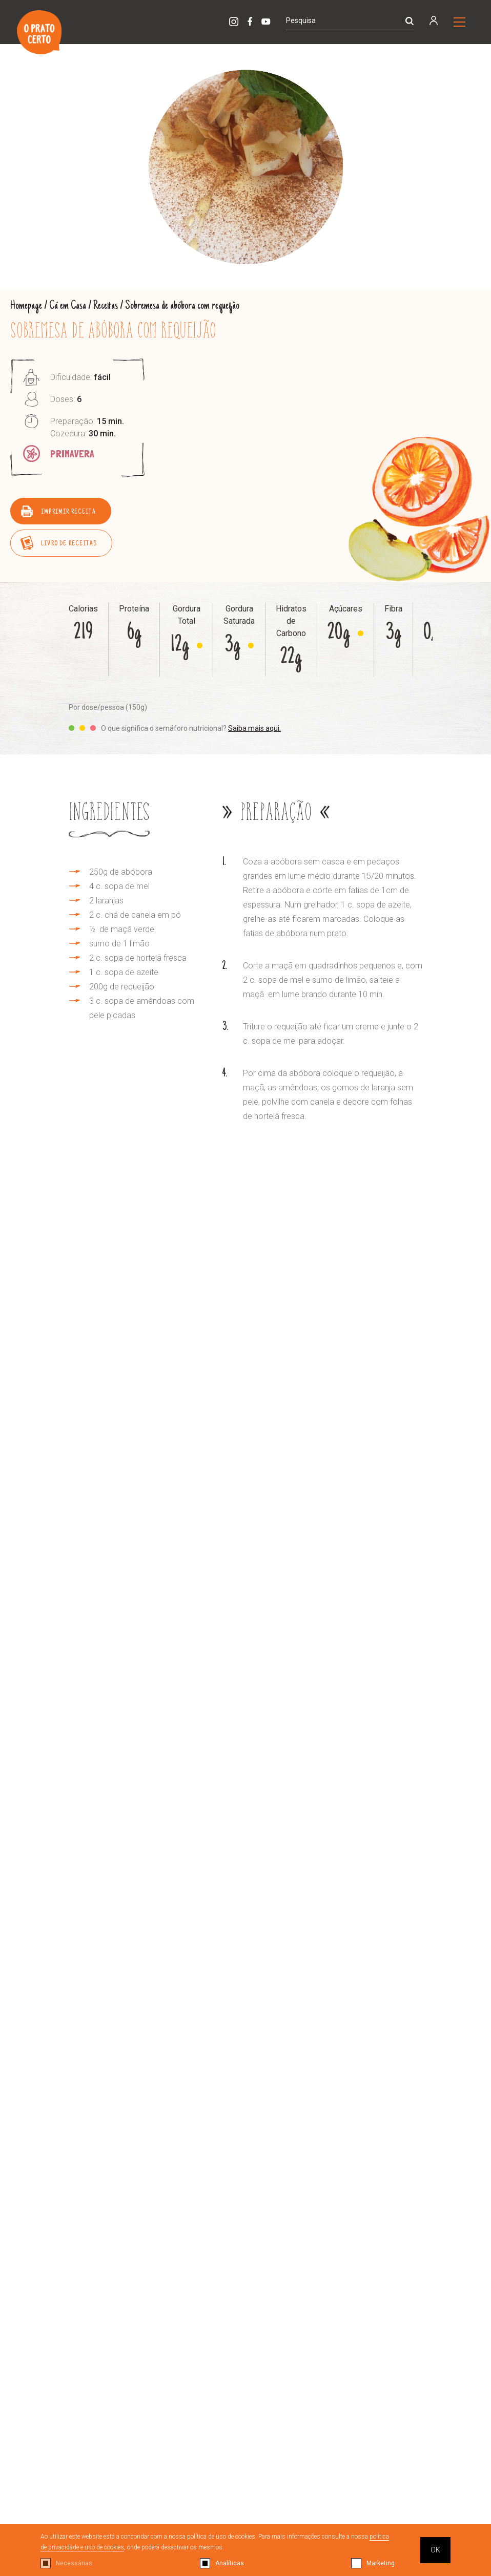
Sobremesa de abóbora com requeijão (182, 306)
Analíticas (229, 2563)
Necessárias (74, 2563)
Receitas (105, 306)
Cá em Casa (67, 306)
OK (435, 2550)
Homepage (26, 306)
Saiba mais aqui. (254, 728)
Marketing (380, 2563)
